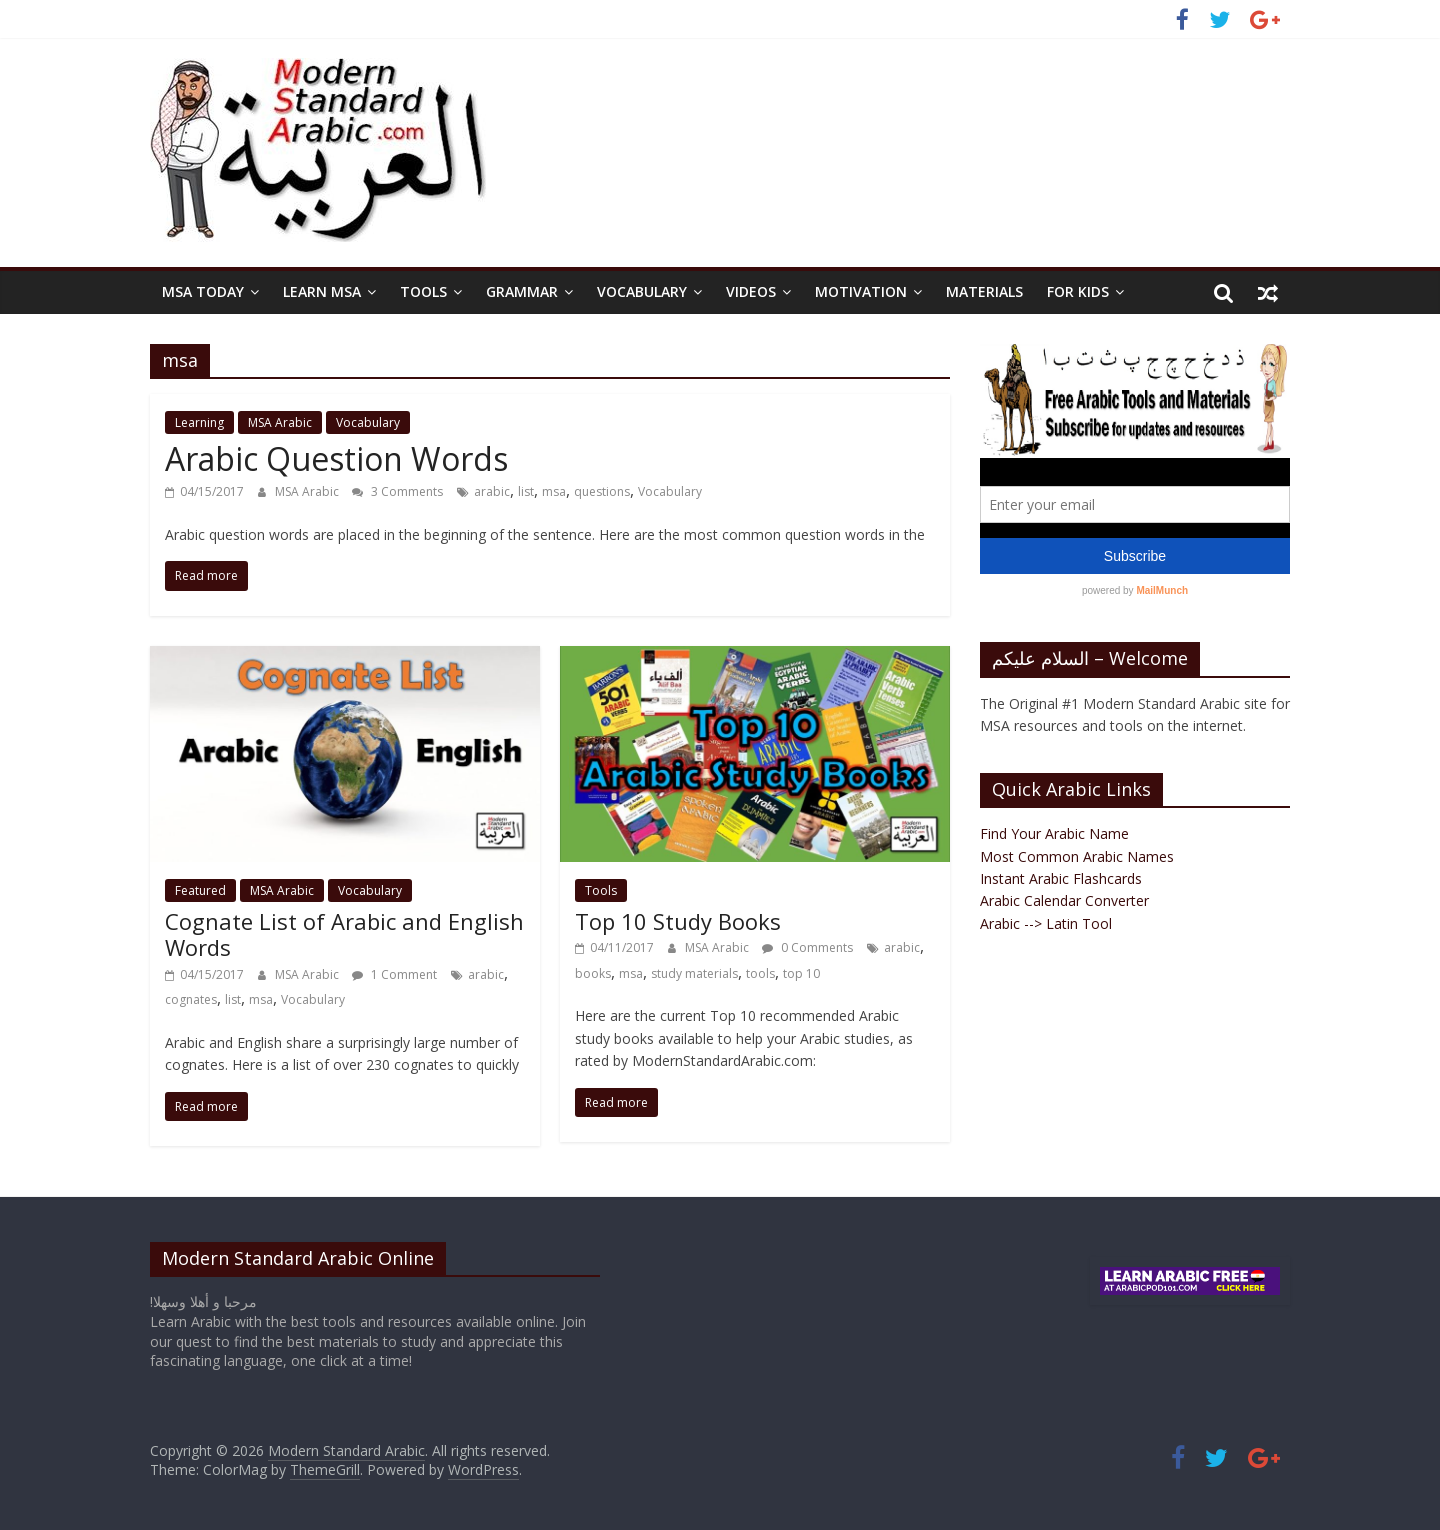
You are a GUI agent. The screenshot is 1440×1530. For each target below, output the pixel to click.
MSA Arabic (280, 422)
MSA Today (203, 291)
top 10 (801, 973)
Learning (199, 422)
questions (602, 491)
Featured (200, 890)
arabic (492, 491)
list (526, 491)
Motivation (861, 291)
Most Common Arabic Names (1077, 856)
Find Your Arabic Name (1054, 833)
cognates (191, 999)
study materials (694, 973)
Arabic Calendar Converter (1064, 900)
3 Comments (397, 491)
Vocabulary (642, 291)
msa (554, 491)
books (593, 973)
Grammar (522, 291)
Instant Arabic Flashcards (1061, 878)
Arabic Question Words (336, 458)
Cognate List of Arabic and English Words (344, 934)
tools (760, 973)
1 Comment (394, 974)
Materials (984, 291)
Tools (423, 291)
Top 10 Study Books (678, 921)
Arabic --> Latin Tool (1046, 923)
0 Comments (807, 947)
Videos (751, 291)
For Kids (1078, 291)
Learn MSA (322, 291)
